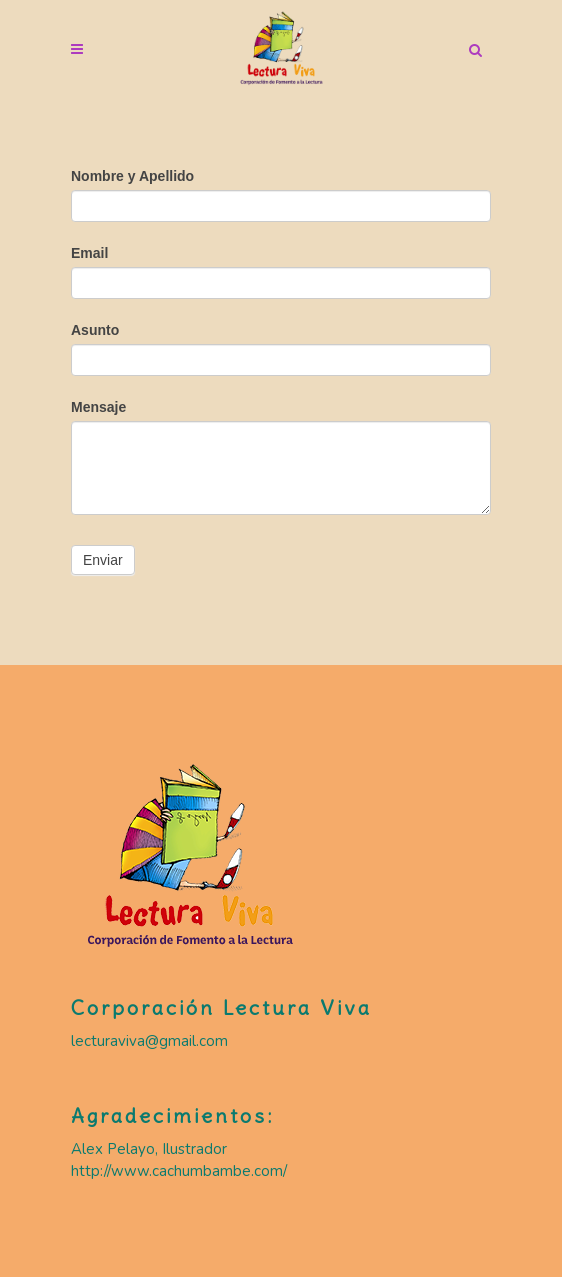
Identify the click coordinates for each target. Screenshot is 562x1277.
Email (89, 253)
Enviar (103, 560)
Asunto (95, 330)
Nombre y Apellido (132, 176)
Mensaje (98, 407)
